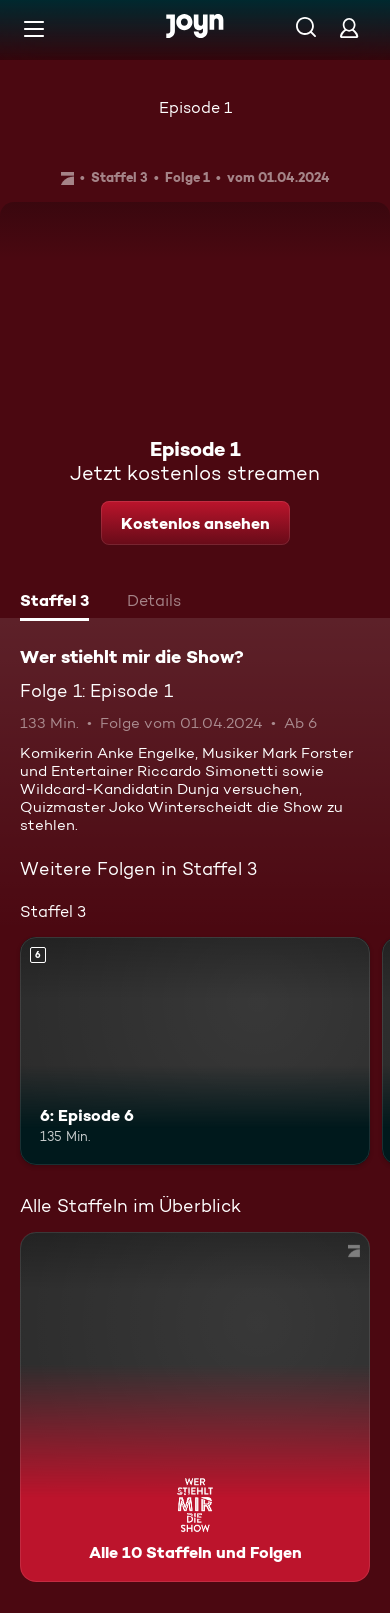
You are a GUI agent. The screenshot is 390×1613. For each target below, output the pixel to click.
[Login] (349, 27)
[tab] (54, 603)
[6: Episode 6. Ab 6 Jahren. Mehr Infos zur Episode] (195, 1051)
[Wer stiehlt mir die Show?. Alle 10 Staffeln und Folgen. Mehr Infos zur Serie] (195, 1407)
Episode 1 (195, 107)
